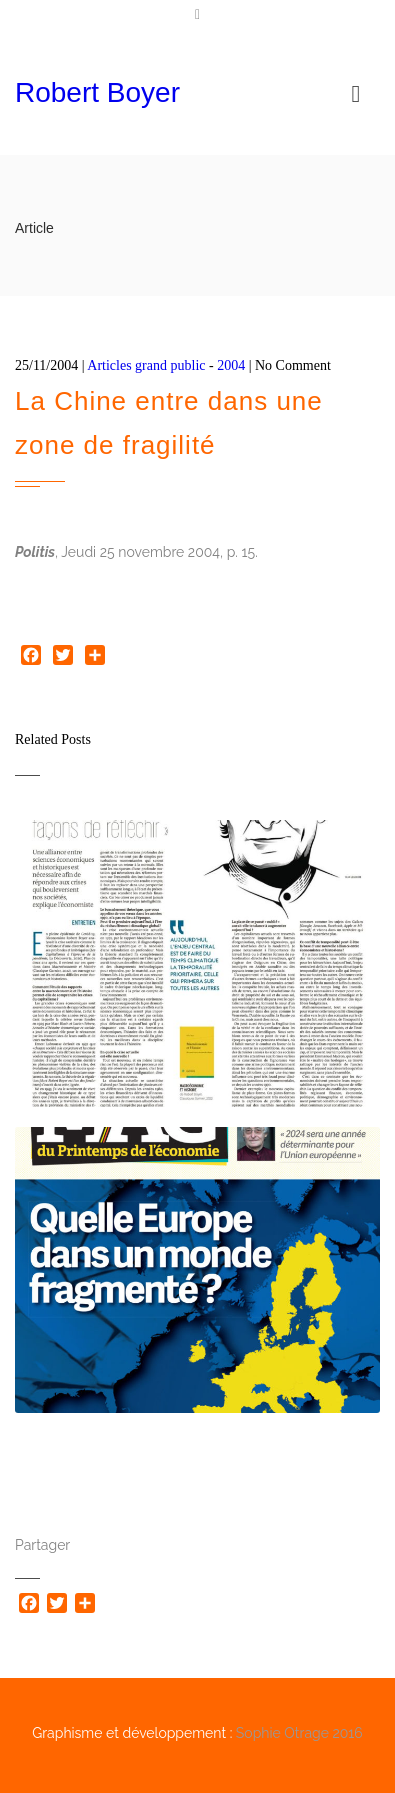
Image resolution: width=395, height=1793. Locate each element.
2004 (231, 365)
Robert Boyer (97, 92)
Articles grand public (146, 365)
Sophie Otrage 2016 (299, 1733)
